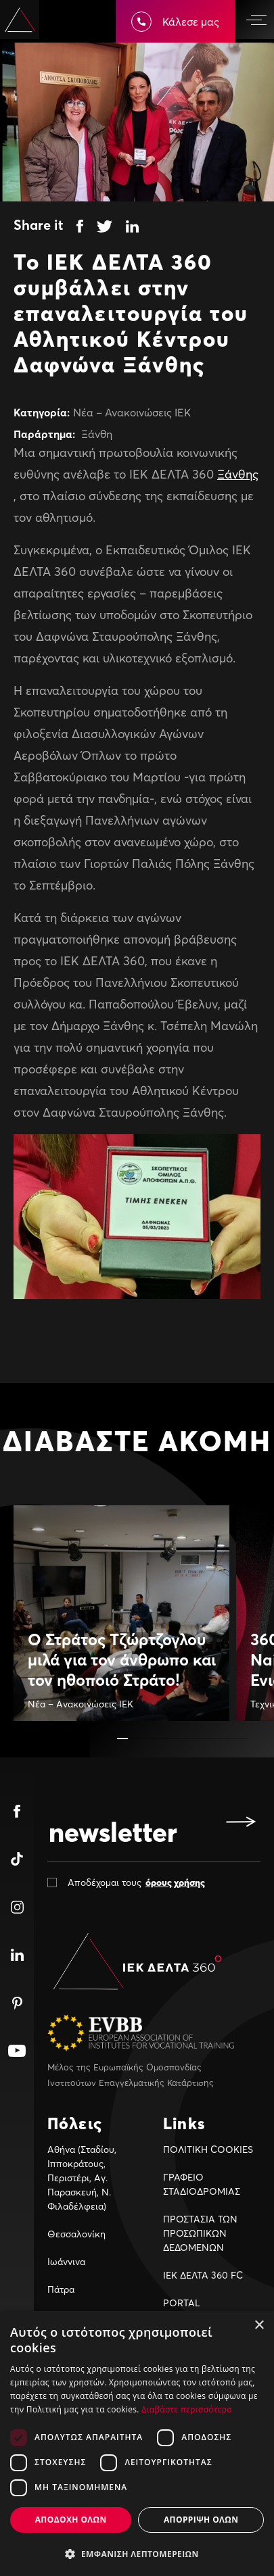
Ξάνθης (237, 474)
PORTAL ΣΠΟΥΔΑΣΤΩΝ (194, 2310)
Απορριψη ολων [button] (201, 2519)
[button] (122, 1738)
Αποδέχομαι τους (136, 1882)
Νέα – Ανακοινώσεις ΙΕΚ (132, 412)
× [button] (259, 2325)
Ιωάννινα (66, 2261)
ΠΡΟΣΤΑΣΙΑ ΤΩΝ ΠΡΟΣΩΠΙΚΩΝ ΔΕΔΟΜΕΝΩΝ (200, 2233)
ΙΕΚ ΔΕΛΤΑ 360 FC (203, 2275)
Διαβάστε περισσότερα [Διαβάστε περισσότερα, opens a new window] (186, 2409)
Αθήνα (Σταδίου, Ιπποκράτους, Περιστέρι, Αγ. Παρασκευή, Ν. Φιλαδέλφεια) (81, 2177)
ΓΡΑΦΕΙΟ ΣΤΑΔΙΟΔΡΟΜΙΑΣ (201, 2184)
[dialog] (137, 2443)
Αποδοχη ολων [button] (71, 2519)
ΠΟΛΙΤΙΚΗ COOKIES (208, 2149)
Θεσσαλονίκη (76, 2233)
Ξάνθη (96, 434)
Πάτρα (60, 2289)
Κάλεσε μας (175, 21)
